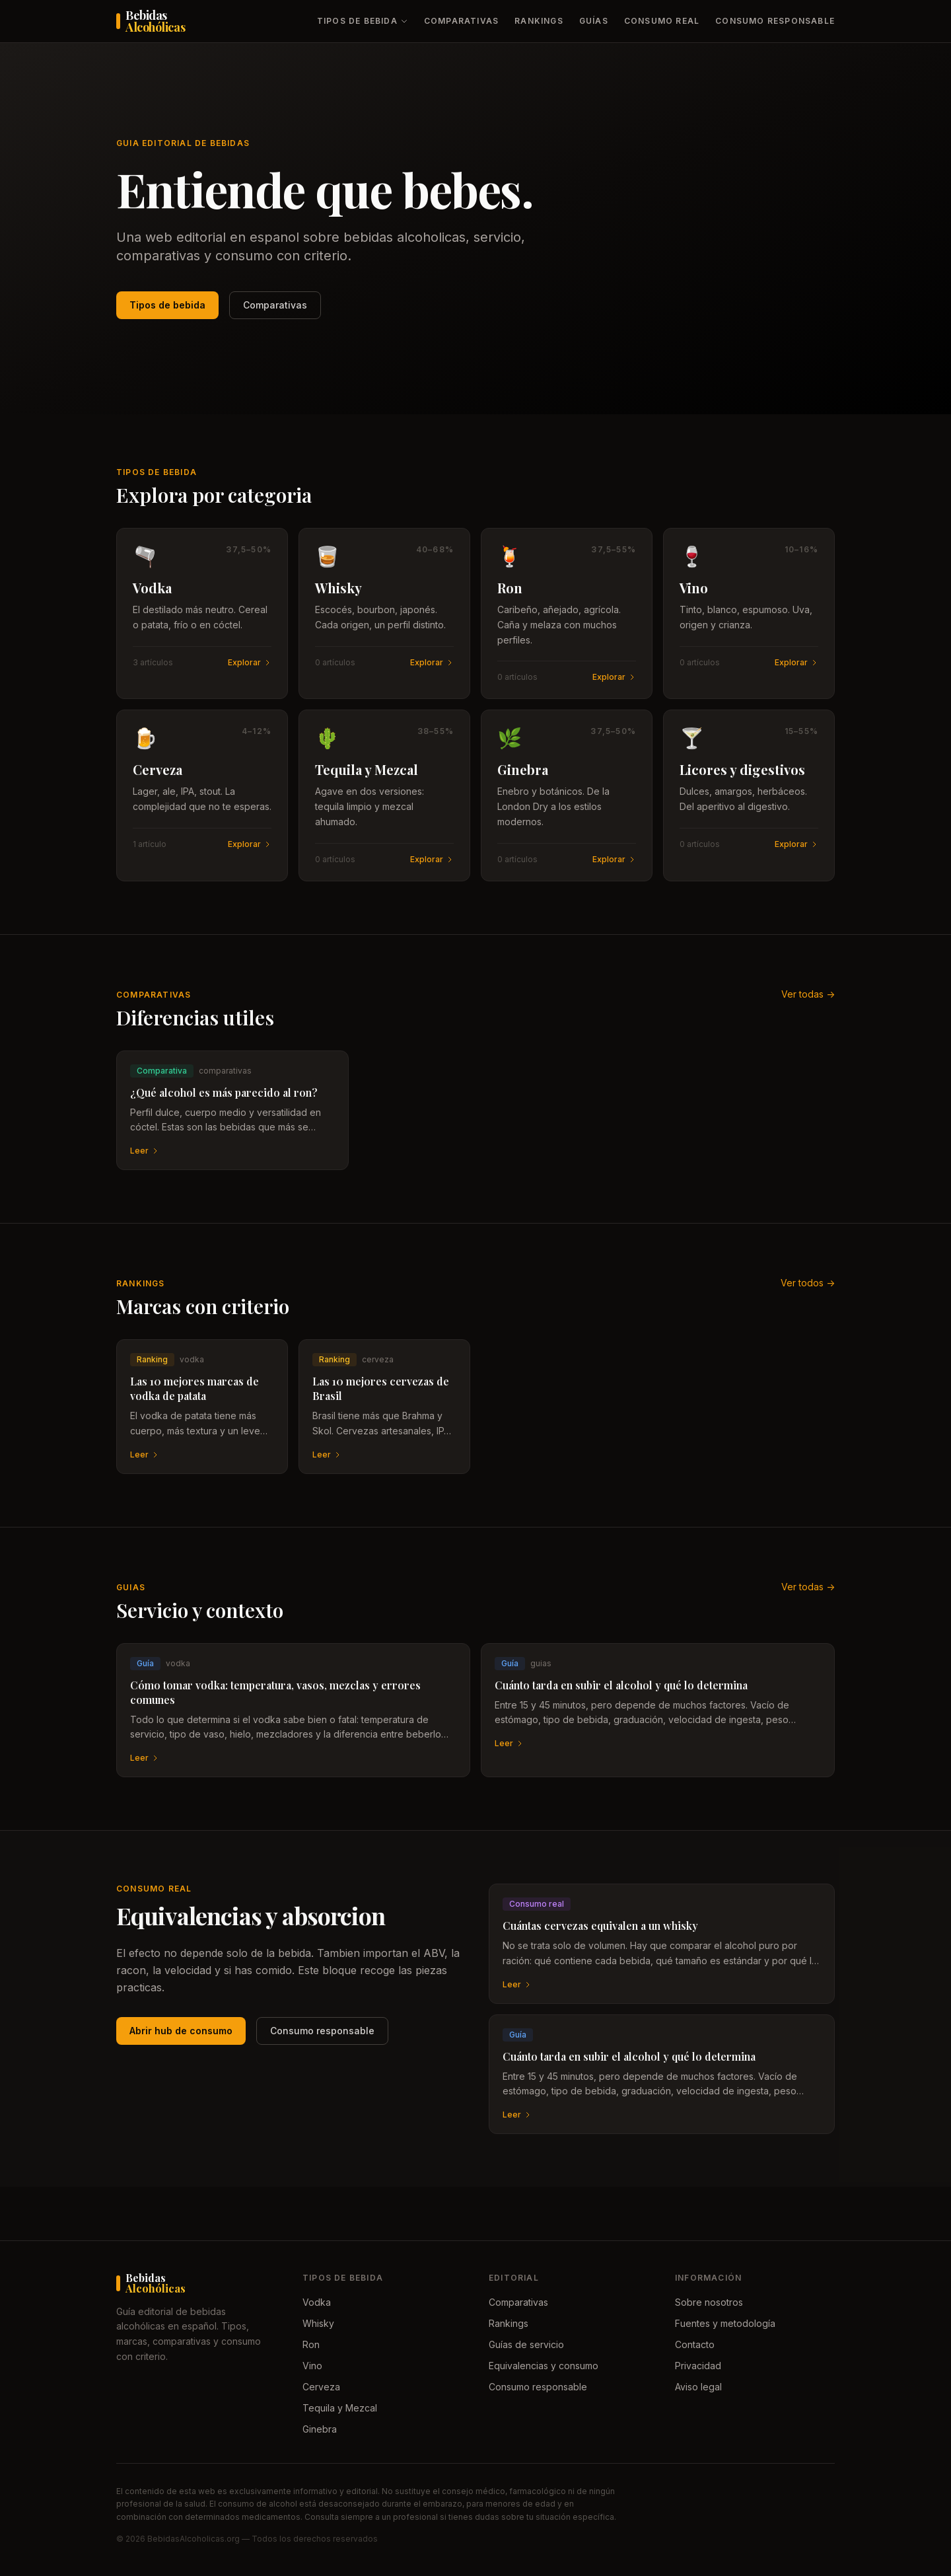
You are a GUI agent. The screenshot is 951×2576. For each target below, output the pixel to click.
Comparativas (461, 21)
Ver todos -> (808, 1282)
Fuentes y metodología (725, 2323)
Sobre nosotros (709, 2302)
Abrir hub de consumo (180, 2030)
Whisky (318, 2323)
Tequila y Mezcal (339, 2407)
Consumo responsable (775, 21)
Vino (312, 2365)
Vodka (316, 2302)
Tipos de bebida (362, 21)
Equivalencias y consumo (543, 2365)
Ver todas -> (808, 994)
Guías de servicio (526, 2344)
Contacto (695, 2344)
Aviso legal (698, 2386)
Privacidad (698, 2365)
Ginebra (319, 2429)
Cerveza (321, 2386)
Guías (593, 21)
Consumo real (661, 21)
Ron (311, 2344)
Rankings (538, 21)
